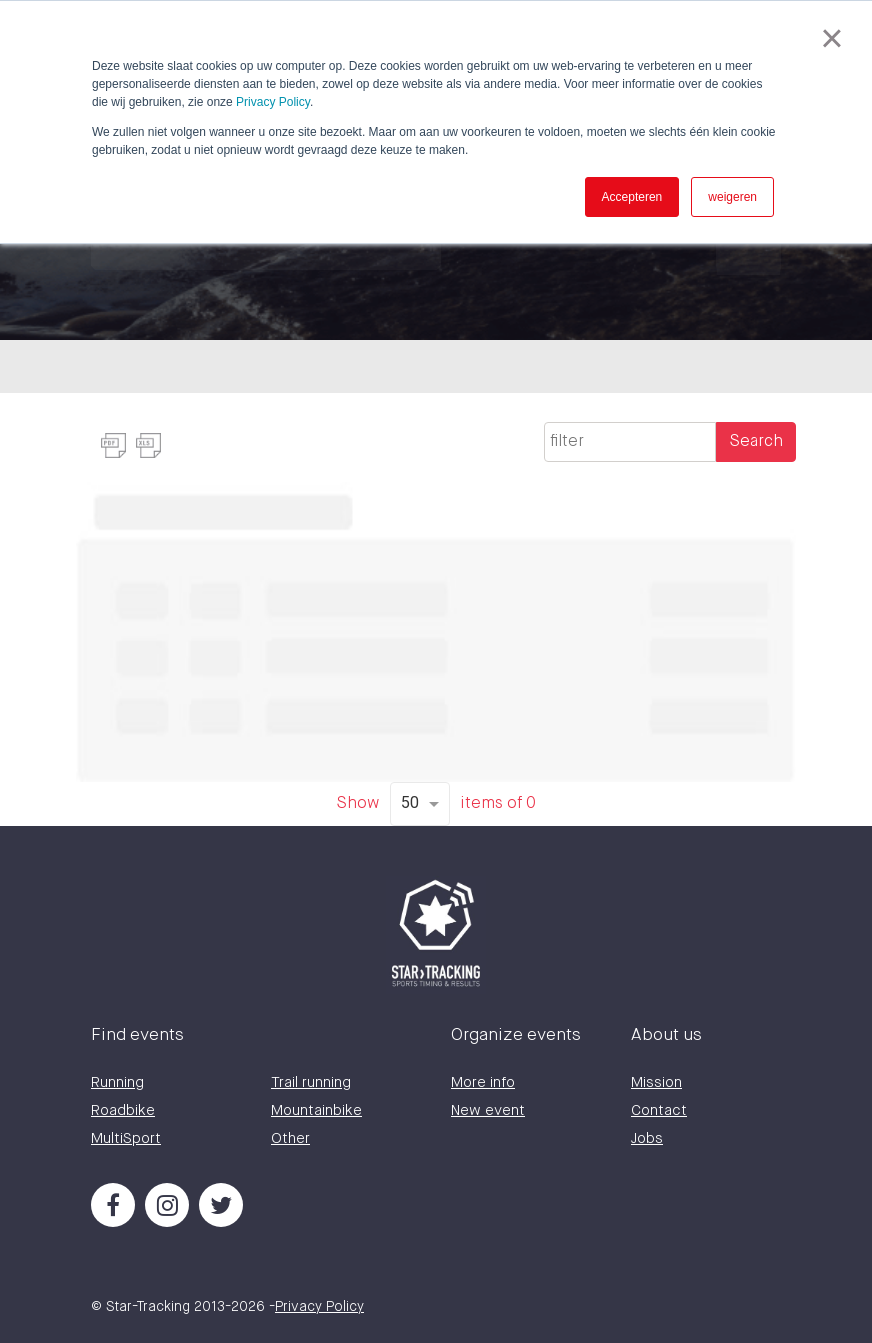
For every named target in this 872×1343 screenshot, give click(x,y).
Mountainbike (316, 1110)
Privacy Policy (273, 102)
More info (483, 1082)
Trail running (311, 1082)
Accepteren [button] (632, 197)
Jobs (647, 1138)
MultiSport (126, 1138)
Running (117, 1082)
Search (756, 442)
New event (488, 1110)
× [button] (831, 38)
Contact (659, 1110)
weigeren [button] (732, 197)
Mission (656, 1082)
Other (290, 1138)
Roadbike (123, 1110)
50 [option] (410, 802)
